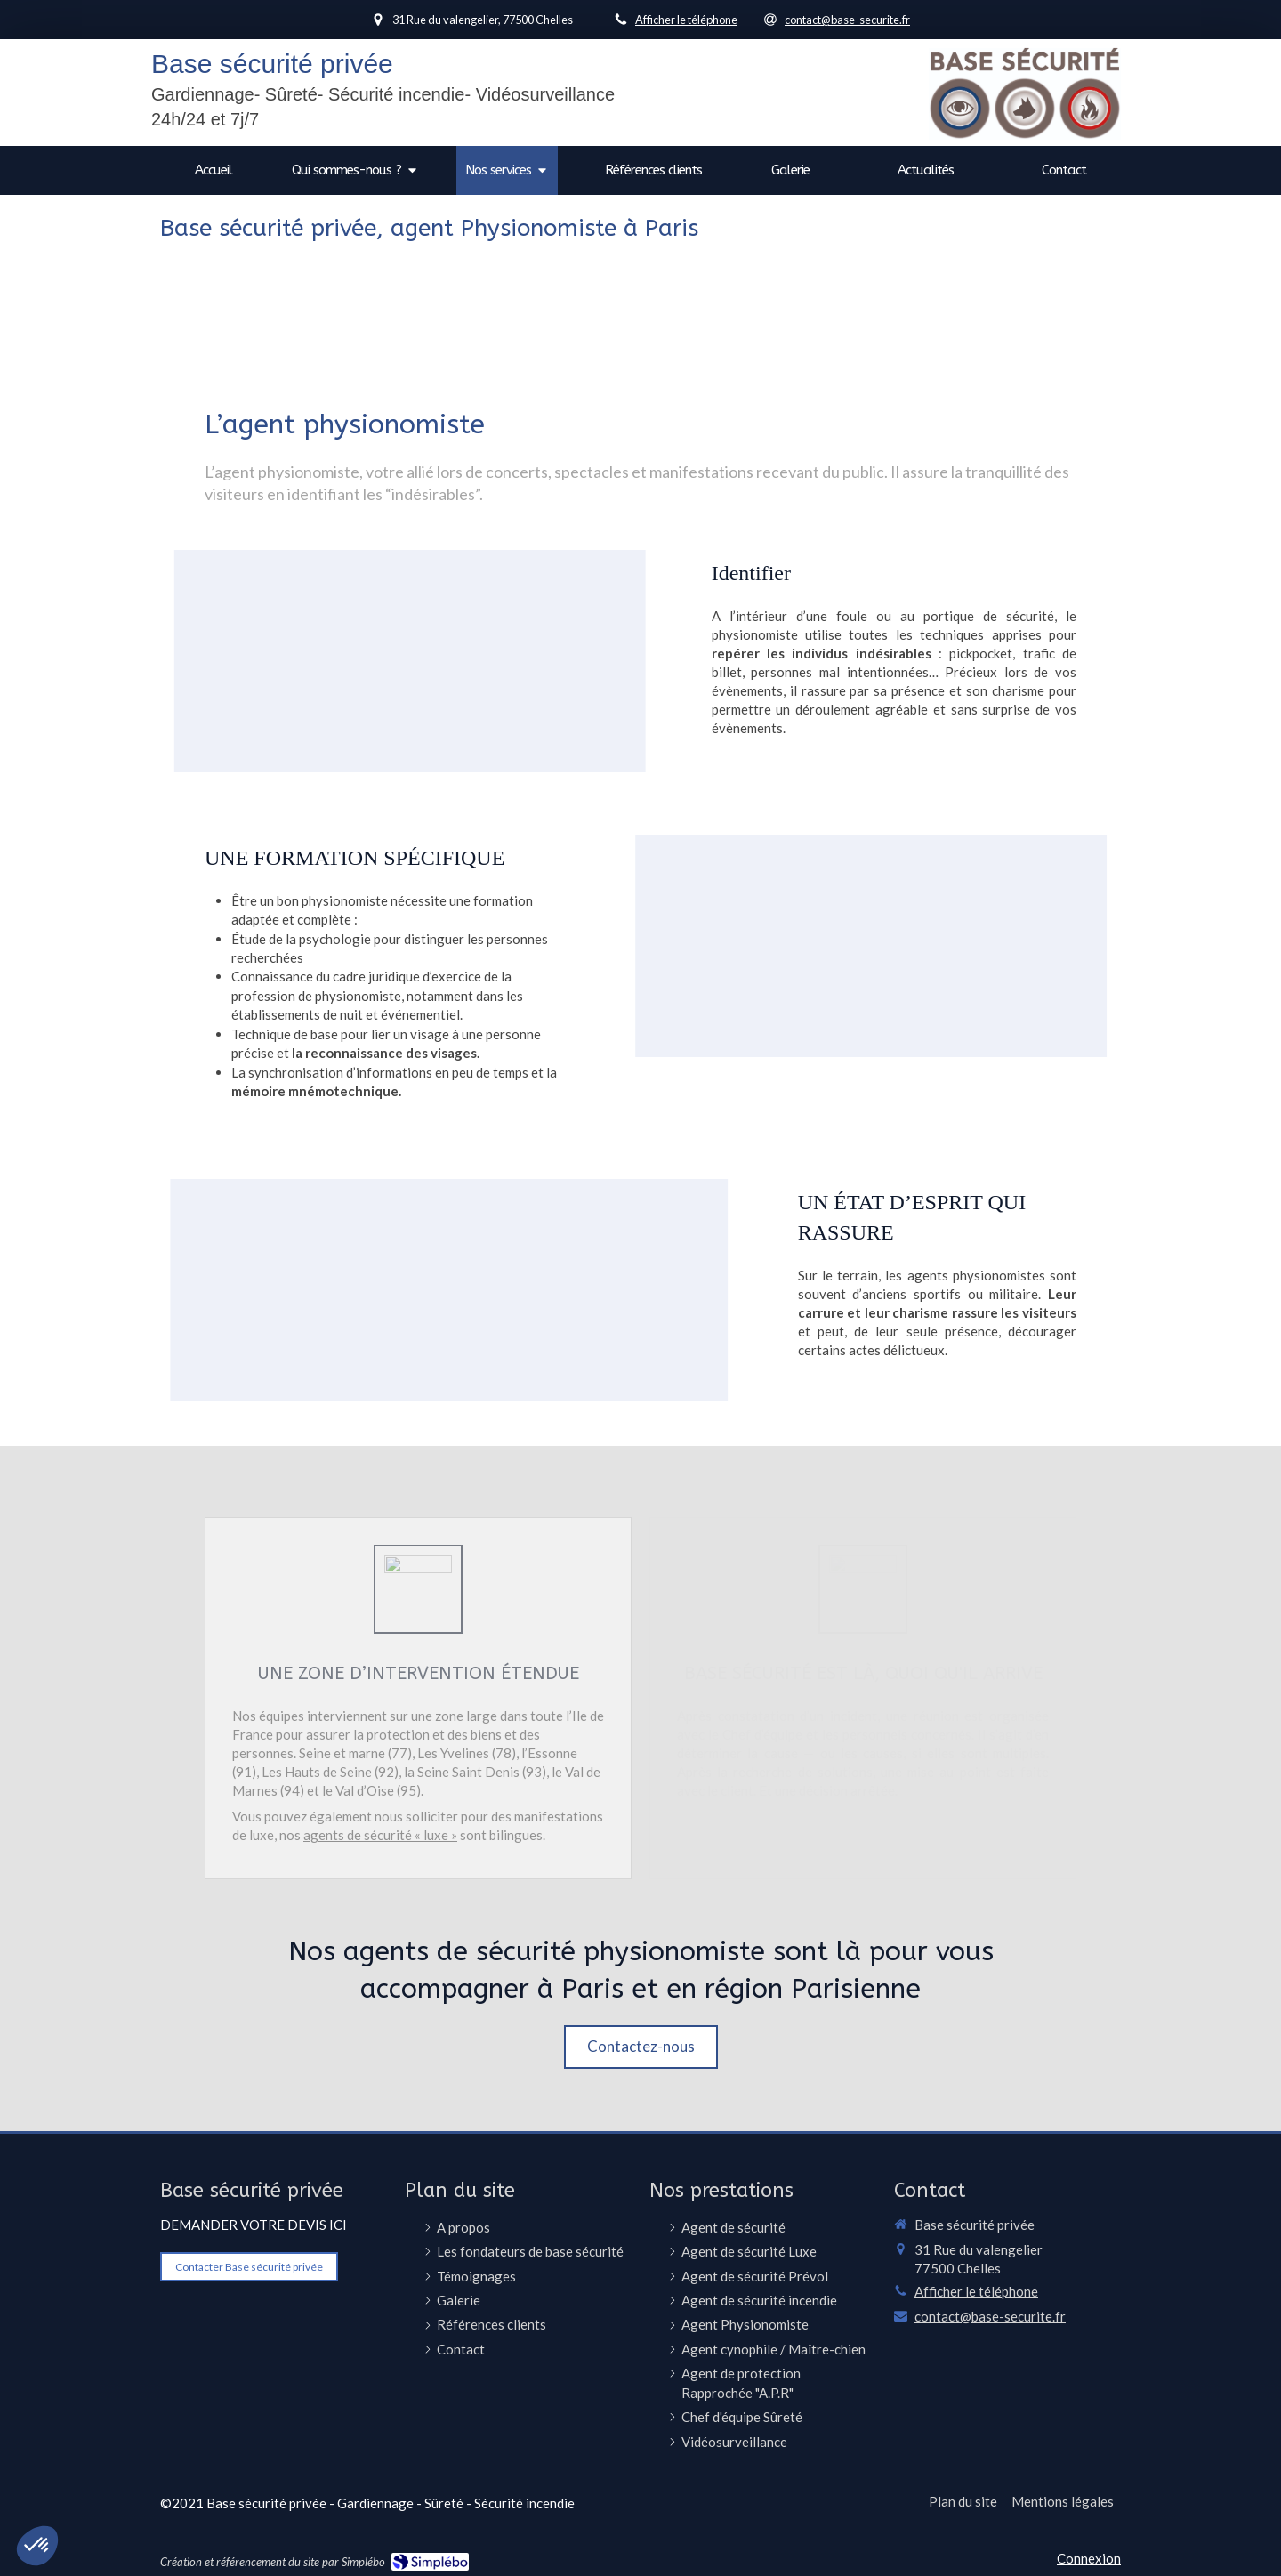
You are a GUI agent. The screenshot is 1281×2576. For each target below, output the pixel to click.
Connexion (1089, 2558)
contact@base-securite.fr (990, 2316)
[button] (300, 661)
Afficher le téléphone (686, 19)
